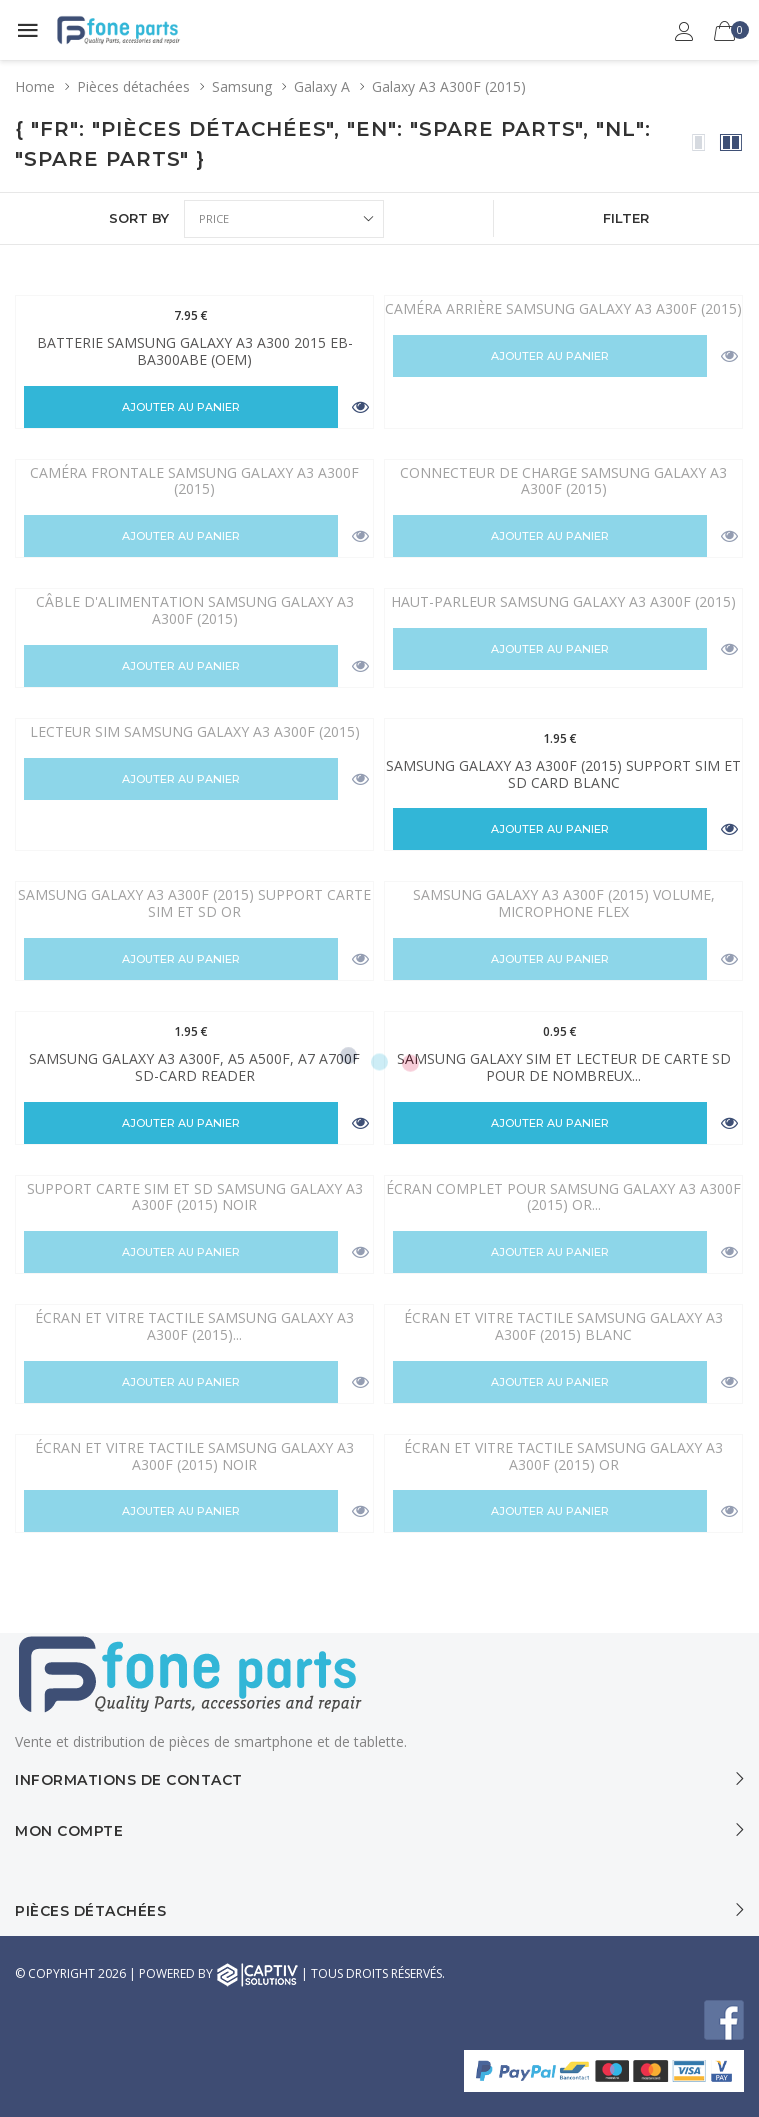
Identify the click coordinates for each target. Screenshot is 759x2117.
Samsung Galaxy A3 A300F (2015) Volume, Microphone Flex (564, 903)
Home (35, 86)
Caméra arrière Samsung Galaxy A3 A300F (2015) (563, 308)
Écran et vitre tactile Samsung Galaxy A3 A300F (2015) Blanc (563, 1326)
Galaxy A (322, 86)
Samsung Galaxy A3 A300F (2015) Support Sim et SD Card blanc (563, 774)
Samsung (242, 86)
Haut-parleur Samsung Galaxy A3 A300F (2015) (563, 601)
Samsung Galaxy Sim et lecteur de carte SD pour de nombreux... (564, 1067)
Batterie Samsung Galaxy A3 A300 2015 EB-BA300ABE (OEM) (195, 351)
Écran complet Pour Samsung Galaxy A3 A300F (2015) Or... (563, 1197)
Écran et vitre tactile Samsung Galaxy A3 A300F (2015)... (194, 1326)
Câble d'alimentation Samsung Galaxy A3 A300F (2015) (195, 610)
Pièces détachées (133, 86)
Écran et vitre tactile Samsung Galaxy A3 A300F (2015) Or (563, 1456)
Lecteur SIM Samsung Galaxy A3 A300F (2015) (195, 731)
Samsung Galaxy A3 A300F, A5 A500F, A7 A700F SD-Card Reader (194, 1067)
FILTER (626, 218)
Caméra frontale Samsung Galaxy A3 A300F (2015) (194, 481)
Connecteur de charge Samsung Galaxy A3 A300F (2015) (563, 481)
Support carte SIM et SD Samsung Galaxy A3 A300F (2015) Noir (195, 1197)
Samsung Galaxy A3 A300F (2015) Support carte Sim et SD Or (194, 903)
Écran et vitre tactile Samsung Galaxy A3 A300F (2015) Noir (194, 1456)
